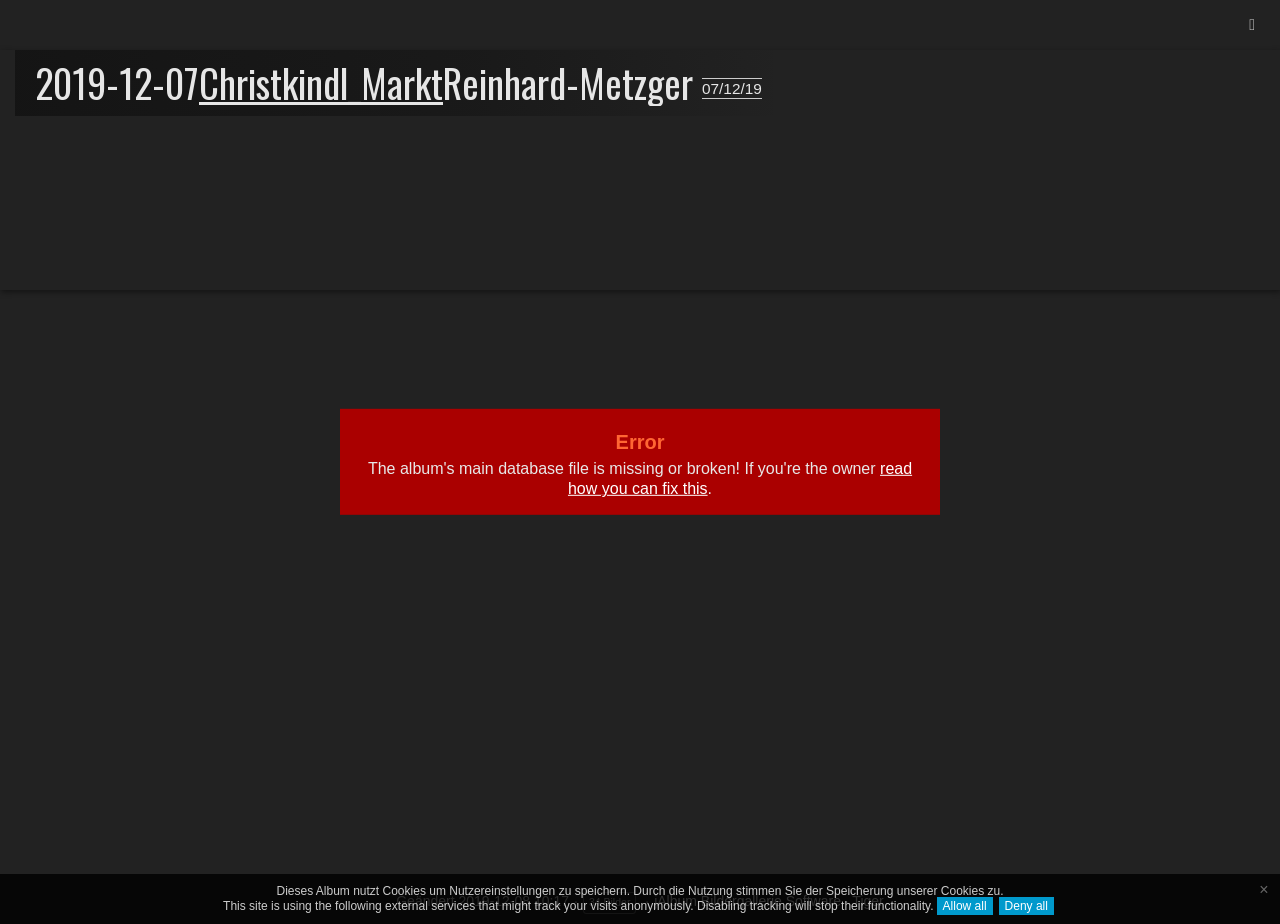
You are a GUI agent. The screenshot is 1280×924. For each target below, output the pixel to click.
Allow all (965, 906)
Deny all (1026, 906)
